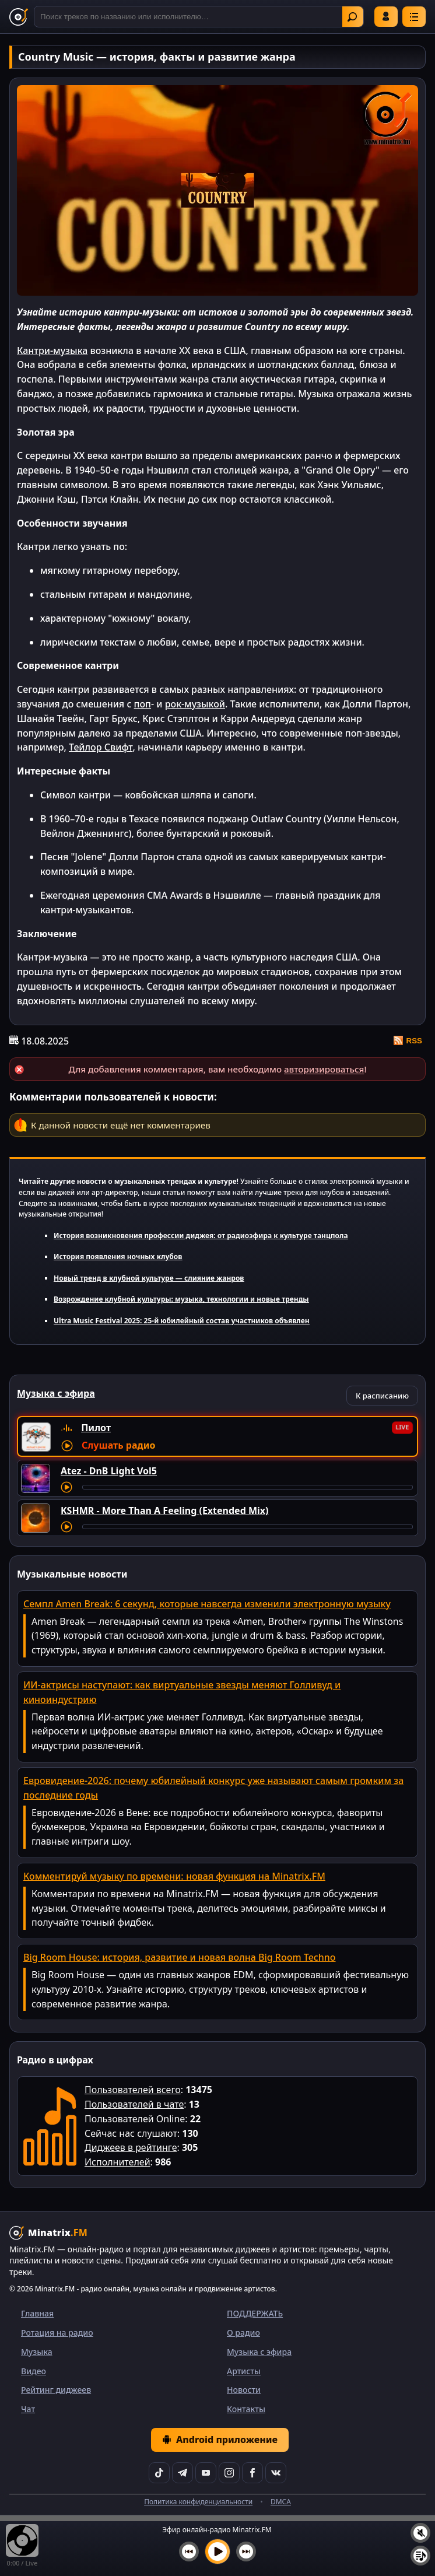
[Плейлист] (420, 2556)
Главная (37, 2313)
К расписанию (382, 1395)
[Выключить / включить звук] (420, 2533)
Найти (352, 17)
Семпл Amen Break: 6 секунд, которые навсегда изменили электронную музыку (207, 1603)
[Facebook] (252, 2472)
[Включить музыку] (217, 2551)
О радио (243, 2332)
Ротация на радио (57, 2332)
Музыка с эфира (259, 2351)
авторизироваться (324, 1069)
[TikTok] (159, 2472)
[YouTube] (205, 2472)
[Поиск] (199, 16)
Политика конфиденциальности (198, 2502)
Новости (244, 2389)
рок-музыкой (195, 704)
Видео (33, 2371)
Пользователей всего (133, 2089)
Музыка (36, 2351)
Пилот (96, 1427)
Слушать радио (118, 1445)
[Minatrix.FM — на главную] (18, 17)
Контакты (246, 2408)
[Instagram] (229, 2472)
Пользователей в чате (134, 2104)
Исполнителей (117, 2162)
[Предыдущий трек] (189, 2551)
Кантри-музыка (52, 350)
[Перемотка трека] (247, 1487)
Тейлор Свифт (100, 747)
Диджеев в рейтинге (131, 2147)
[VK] (275, 2472)
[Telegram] (182, 2472)
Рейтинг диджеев (56, 2389)
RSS (408, 1040)
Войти (386, 16)
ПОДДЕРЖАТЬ (255, 2313)
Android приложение (220, 2439)
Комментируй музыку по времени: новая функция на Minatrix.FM (174, 1876)
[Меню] (414, 16)
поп (142, 704)
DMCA (281, 2502)
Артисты (244, 2371)
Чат (28, 2408)
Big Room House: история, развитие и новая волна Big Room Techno (179, 1957)
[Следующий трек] (246, 2551)
